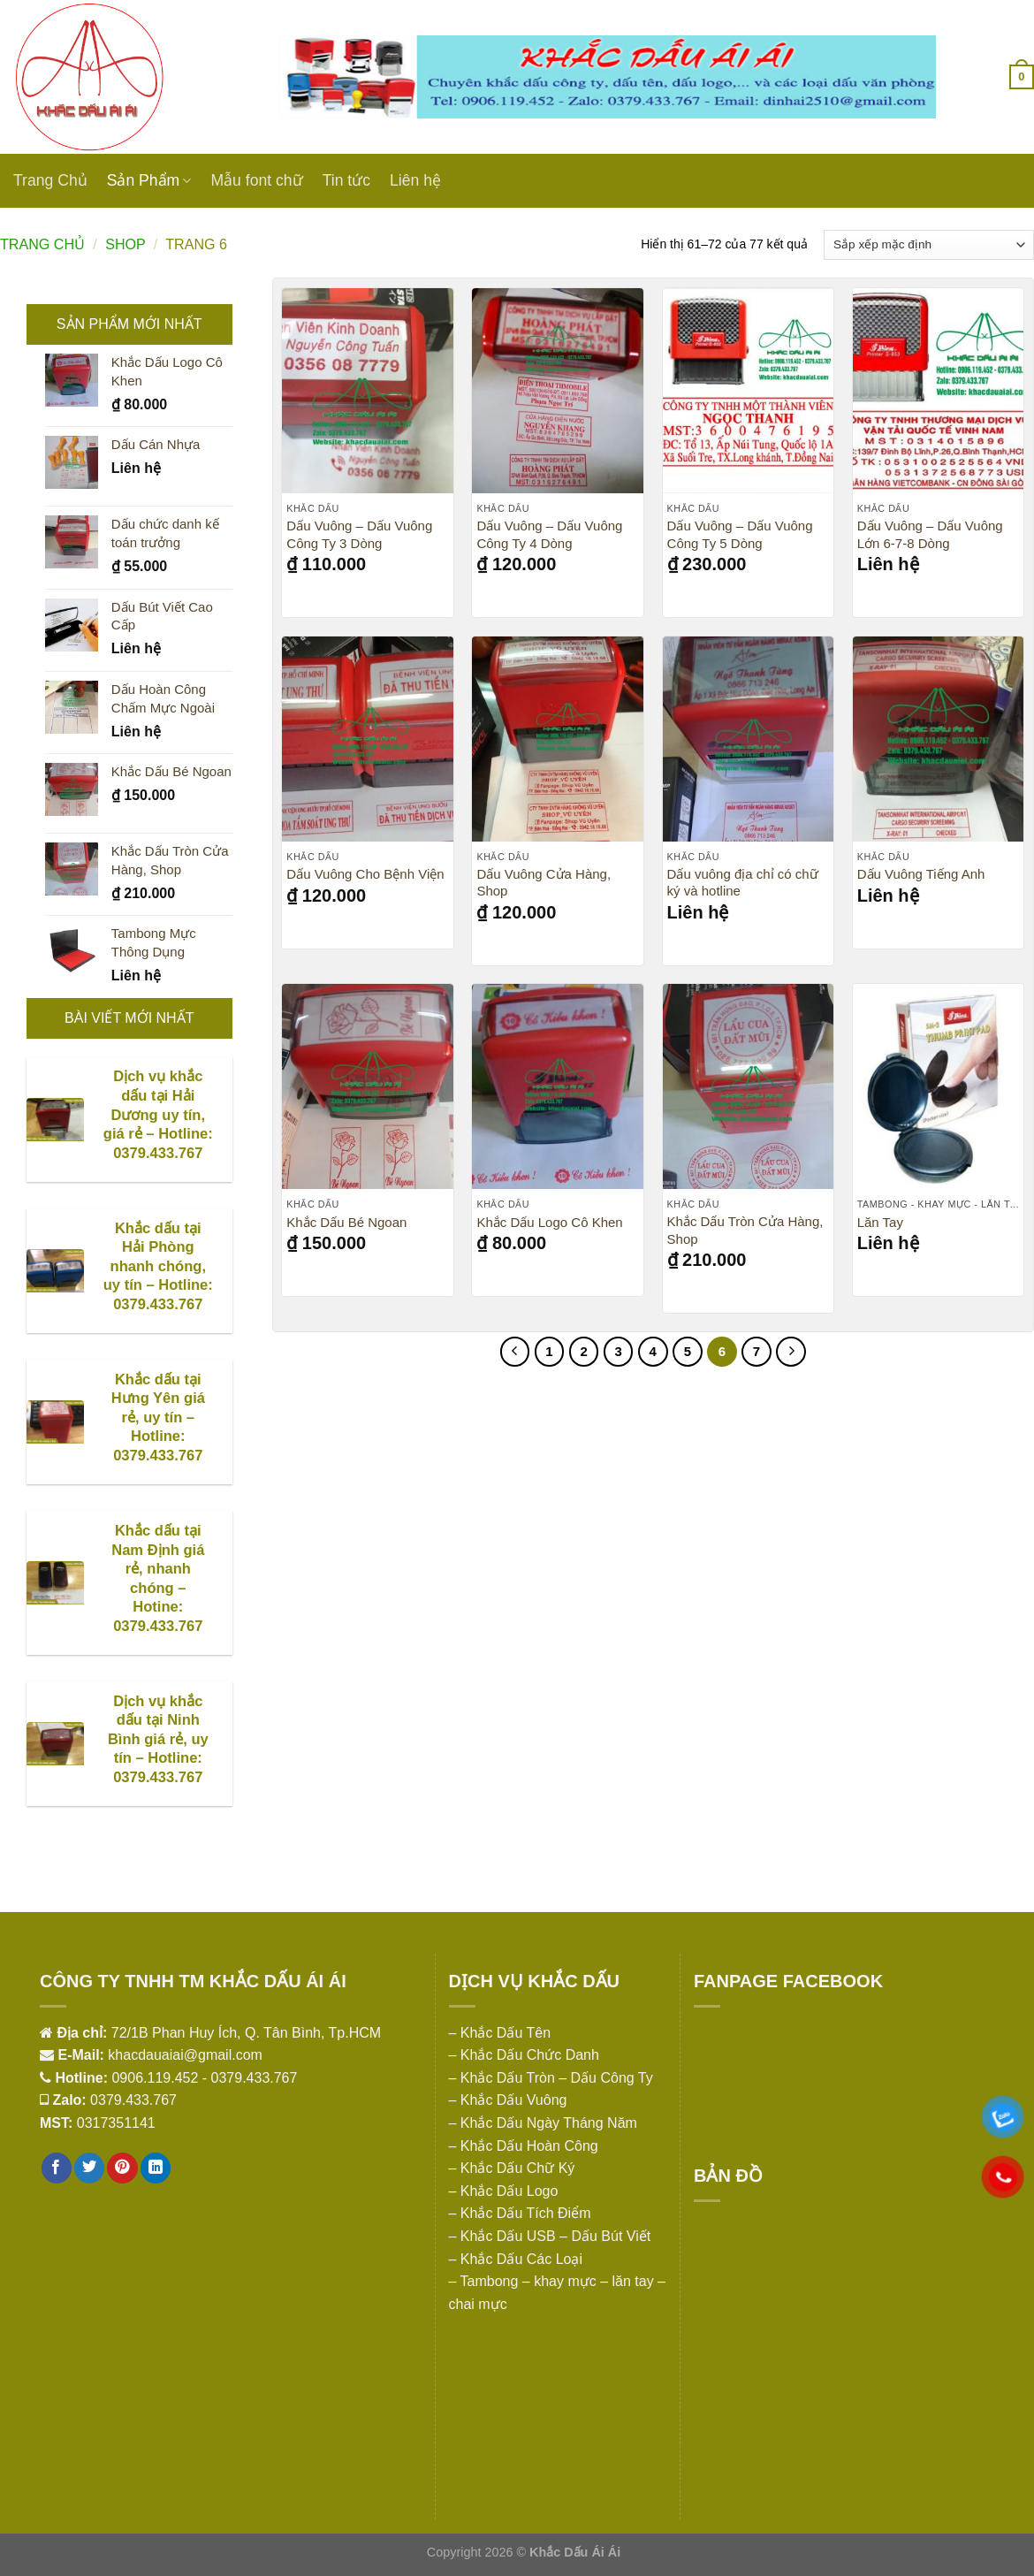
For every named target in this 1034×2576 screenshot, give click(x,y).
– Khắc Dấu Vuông (508, 2099)
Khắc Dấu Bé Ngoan (346, 1222)
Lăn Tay (880, 1222)
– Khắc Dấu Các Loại (516, 2259)
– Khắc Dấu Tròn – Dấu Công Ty (551, 2077)
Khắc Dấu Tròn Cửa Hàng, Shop (745, 1230)
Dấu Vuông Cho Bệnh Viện (365, 873)
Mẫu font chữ (256, 180)
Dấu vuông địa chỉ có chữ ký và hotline (742, 882)
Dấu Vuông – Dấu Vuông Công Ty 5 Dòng (740, 534)
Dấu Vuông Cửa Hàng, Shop (543, 882)
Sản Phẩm (149, 180)
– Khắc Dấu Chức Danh (524, 2054)
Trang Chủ (50, 180)
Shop (125, 244)
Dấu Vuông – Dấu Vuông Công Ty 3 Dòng (359, 534)
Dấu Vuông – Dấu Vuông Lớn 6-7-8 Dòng (930, 534)
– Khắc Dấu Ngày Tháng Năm (543, 2122)
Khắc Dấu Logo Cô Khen (549, 1222)
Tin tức (346, 180)
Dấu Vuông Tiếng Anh (921, 873)
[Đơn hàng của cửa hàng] (929, 245)
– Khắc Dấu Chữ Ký (512, 2168)
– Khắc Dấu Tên (500, 2032)
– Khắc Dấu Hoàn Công (523, 2145)
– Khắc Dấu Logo (504, 2191)
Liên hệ (415, 180)
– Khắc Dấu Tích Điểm (520, 2213)
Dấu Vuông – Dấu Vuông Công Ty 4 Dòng (549, 534)
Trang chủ (42, 244)
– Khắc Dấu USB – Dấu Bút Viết (550, 2236)
